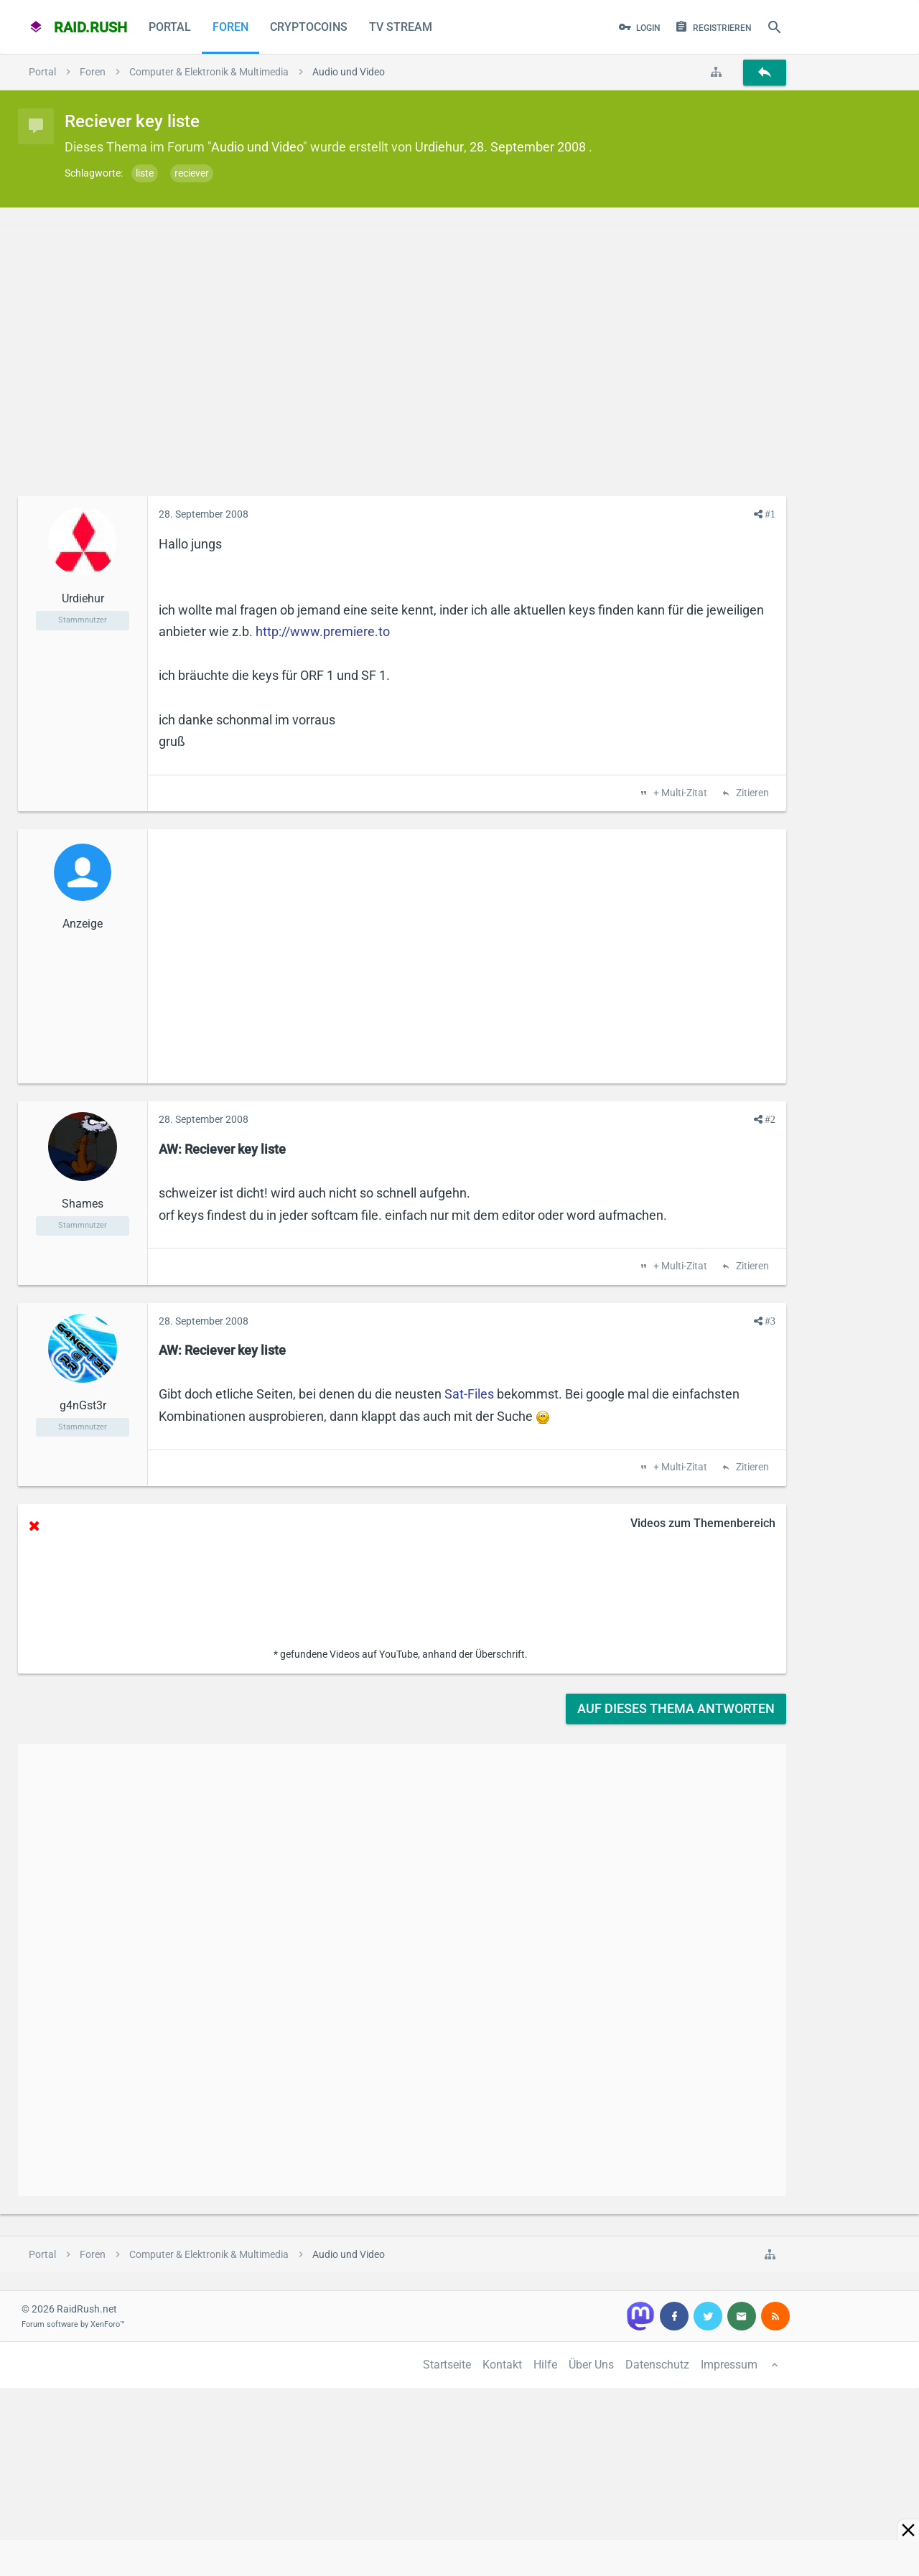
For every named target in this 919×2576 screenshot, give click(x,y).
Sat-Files (469, 1393)
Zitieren (751, 793)
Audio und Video (257, 146)
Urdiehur (439, 146)
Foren (230, 27)
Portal (170, 27)
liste (145, 173)
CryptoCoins (308, 27)
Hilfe (545, 2364)
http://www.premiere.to (323, 631)
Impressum (729, 2364)
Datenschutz (657, 2364)
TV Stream (400, 27)
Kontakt (502, 2364)
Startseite (447, 2364)
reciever (191, 173)
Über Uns (591, 2364)
